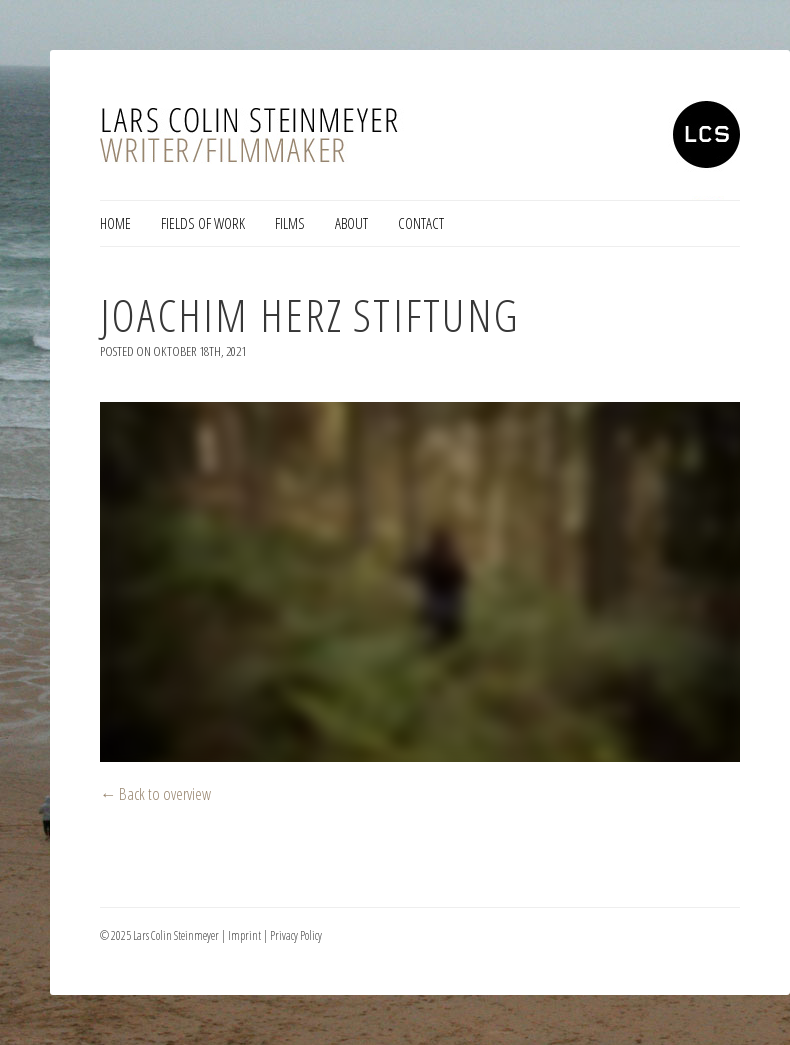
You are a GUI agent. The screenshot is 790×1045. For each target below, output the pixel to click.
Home (115, 223)
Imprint (244, 935)
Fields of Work (203, 223)
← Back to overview (156, 793)
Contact (421, 223)
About (351, 223)
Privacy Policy (296, 935)
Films (290, 223)
